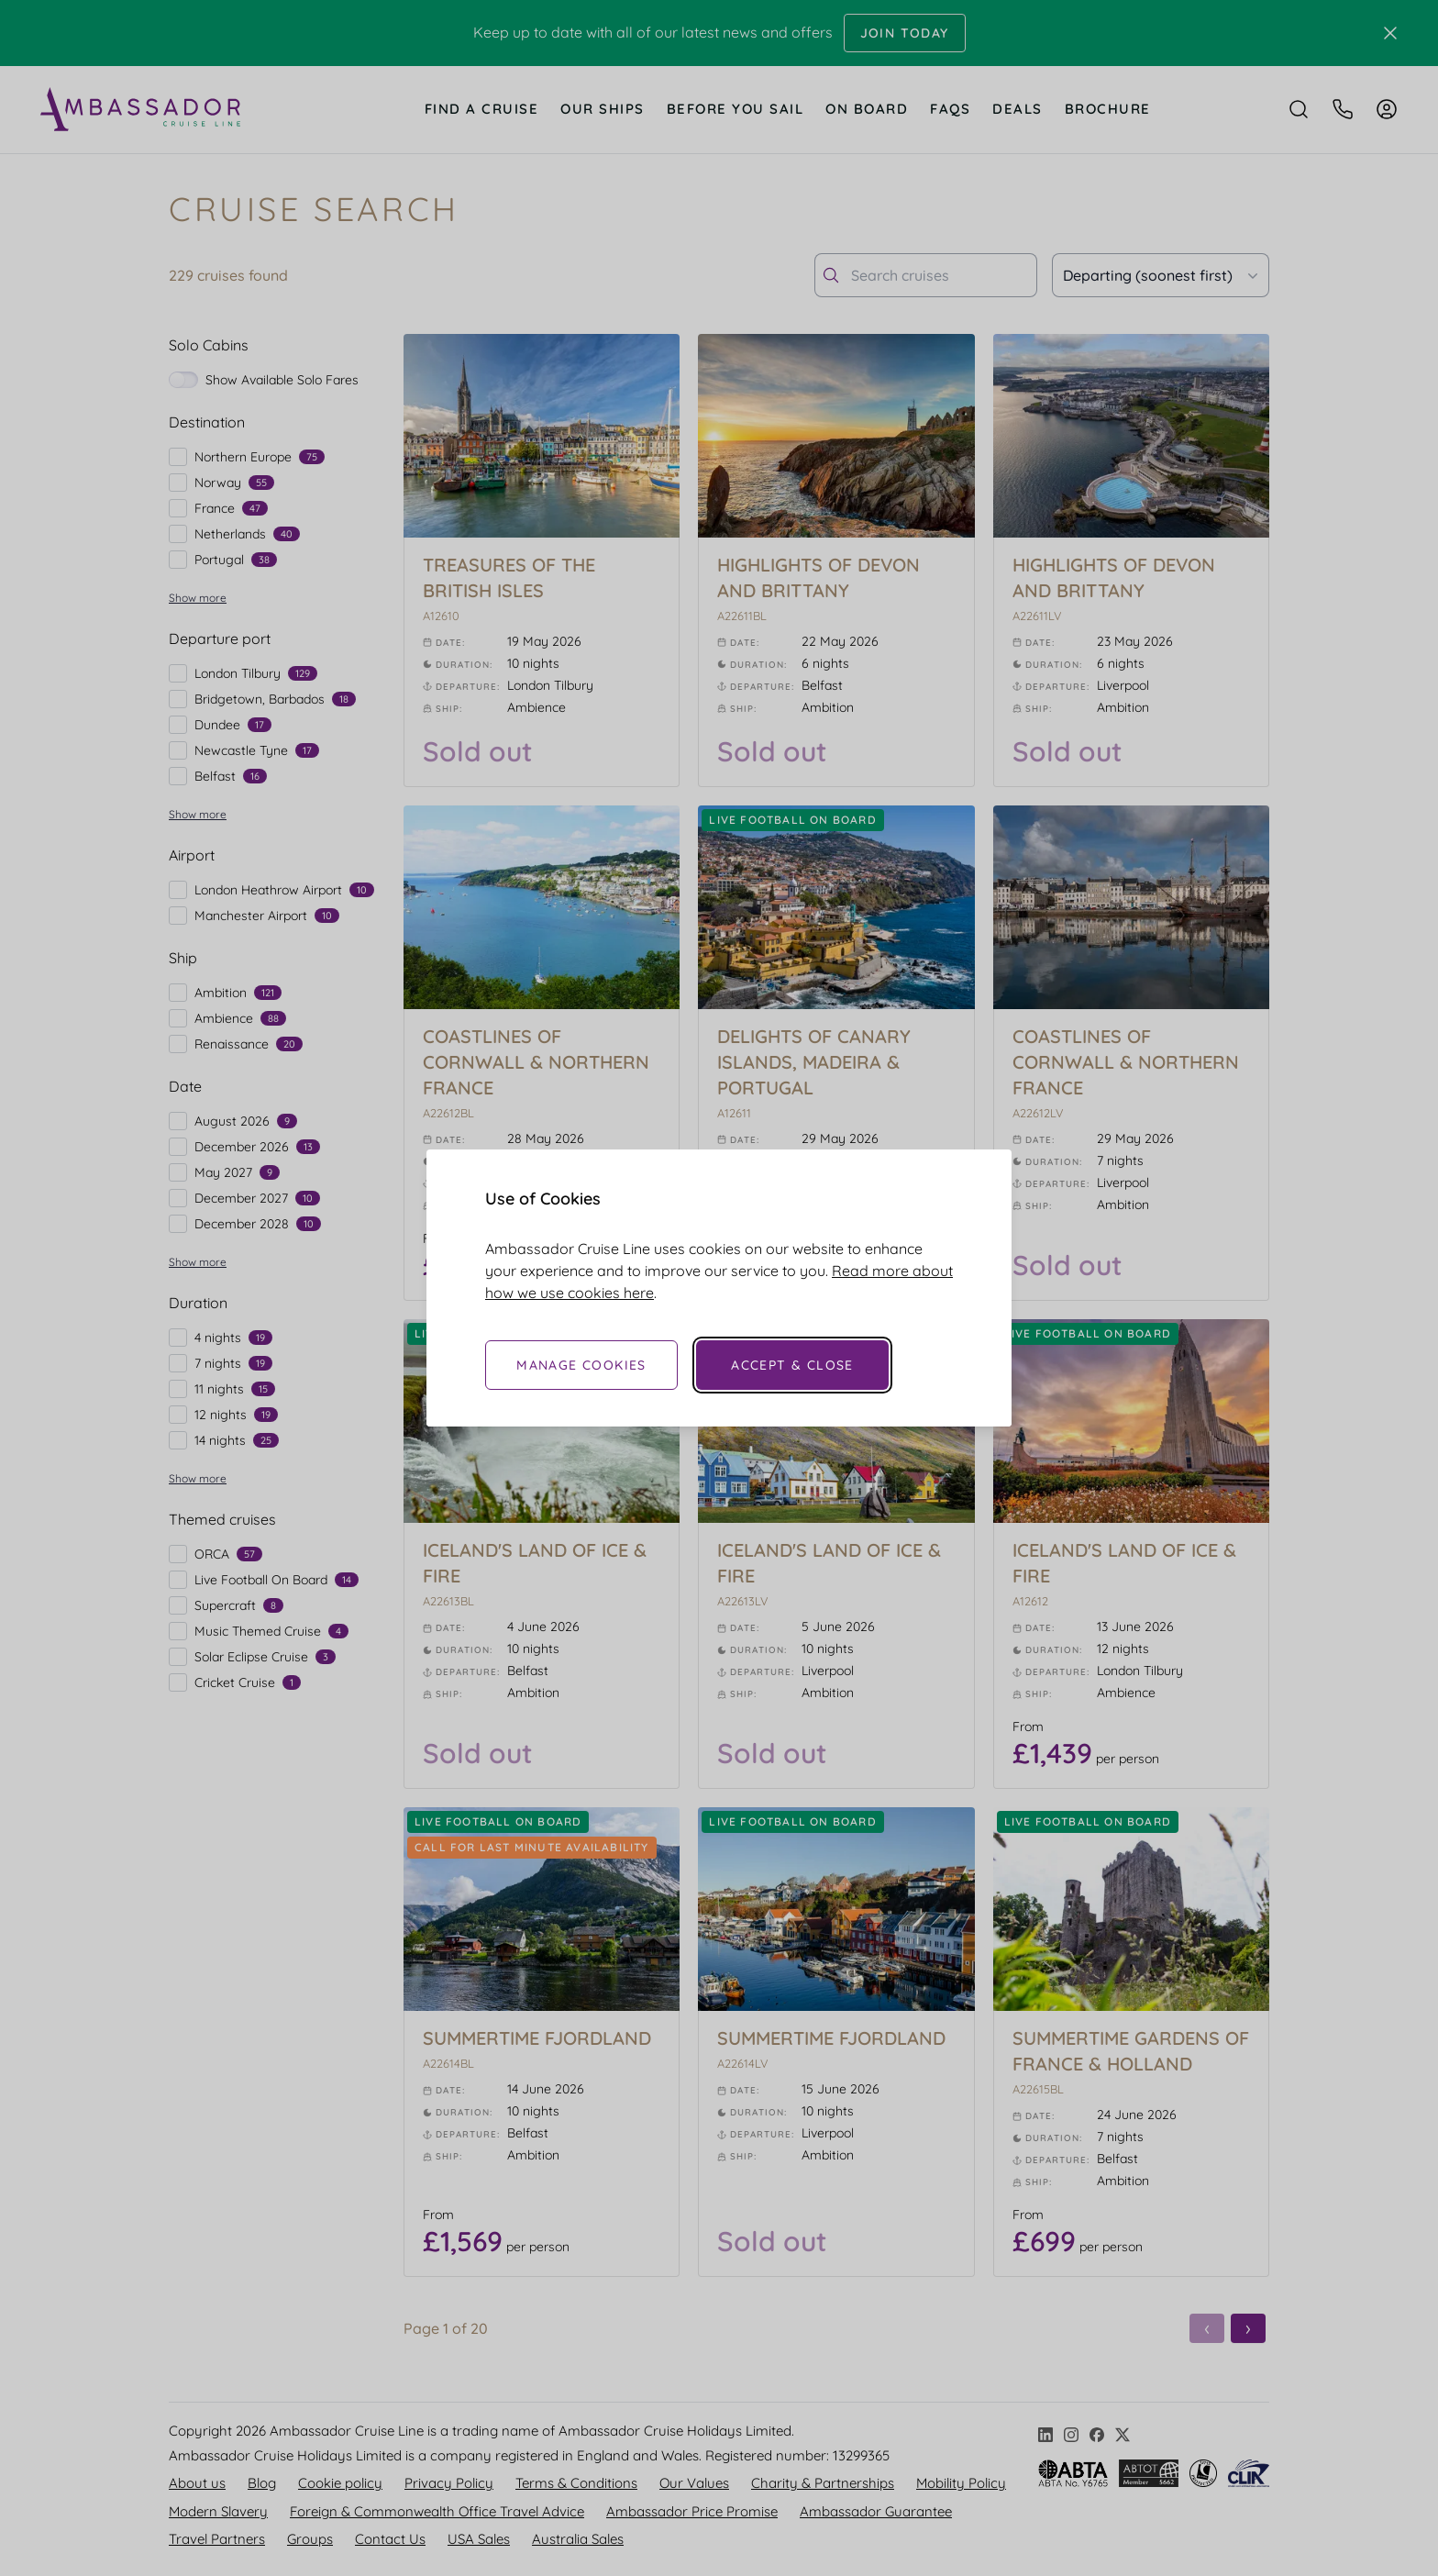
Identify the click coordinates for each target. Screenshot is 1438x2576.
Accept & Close (792, 1365)
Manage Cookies (581, 1365)
